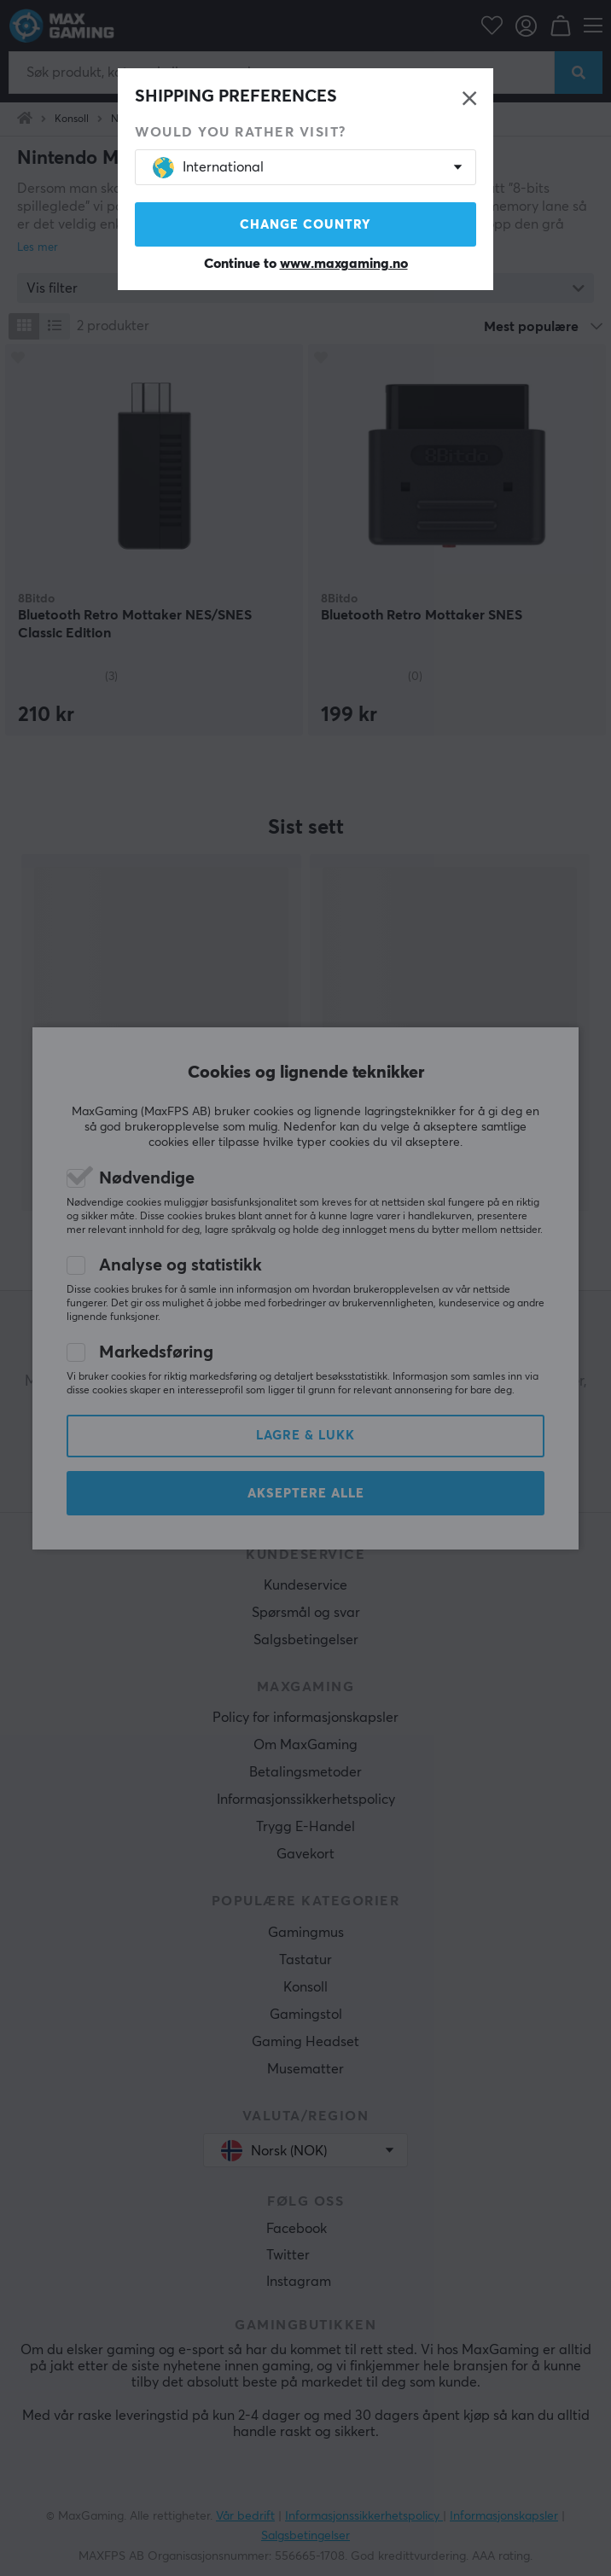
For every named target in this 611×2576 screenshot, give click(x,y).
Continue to (306, 263)
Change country (305, 224)
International (208, 167)
